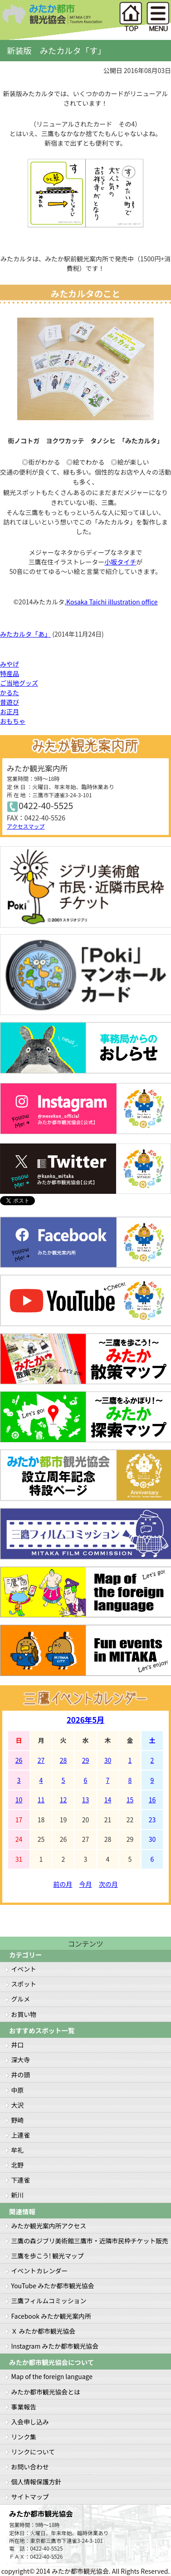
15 (130, 1799)
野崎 (17, 2120)
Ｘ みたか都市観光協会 (43, 2331)
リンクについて (33, 2451)
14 (108, 1799)
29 (85, 1760)
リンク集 (23, 2436)
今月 (85, 1884)
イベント (23, 1968)
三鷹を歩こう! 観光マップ (47, 2255)
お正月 (9, 711)
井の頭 (20, 2074)
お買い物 (23, 2014)
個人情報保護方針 (36, 2481)
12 (63, 1799)
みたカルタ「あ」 (25, 633)
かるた (9, 692)
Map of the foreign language (52, 2376)
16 (152, 1799)
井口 (17, 2044)
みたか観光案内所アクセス (49, 2225)
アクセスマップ (25, 826)
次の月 (108, 1884)
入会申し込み (30, 2421)
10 (19, 1799)
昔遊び (9, 702)
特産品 (9, 673)
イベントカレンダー (39, 2270)
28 (63, 1760)
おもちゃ (12, 721)
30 (108, 1760)
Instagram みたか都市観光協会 (55, 2345)
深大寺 (20, 2059)
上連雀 (20, 2134)
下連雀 (20, 2179)
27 (41, 1760)
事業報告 (23, 2406)
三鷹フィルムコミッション (49, 2300)
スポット (23, 1983)
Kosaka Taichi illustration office (111, 601)
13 (85, 1799)
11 (41, 1799)
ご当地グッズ (19, 682)
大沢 (17, 2105)
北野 (17, 2164)
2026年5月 (85, 1719)
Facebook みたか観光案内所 (51, 2316)
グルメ (20, 1998)
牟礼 (17, 2149)
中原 (17, 2090)
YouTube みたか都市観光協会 (52, 2285)
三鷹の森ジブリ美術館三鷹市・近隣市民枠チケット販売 (89, 2240)
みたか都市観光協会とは (45, 2391)
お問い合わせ (30, 2466)
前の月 (62, 1884)
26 (19, 1760)
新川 (17, 2194)
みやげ (9, 663)
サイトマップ (30, 2496)
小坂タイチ (120, 561)
